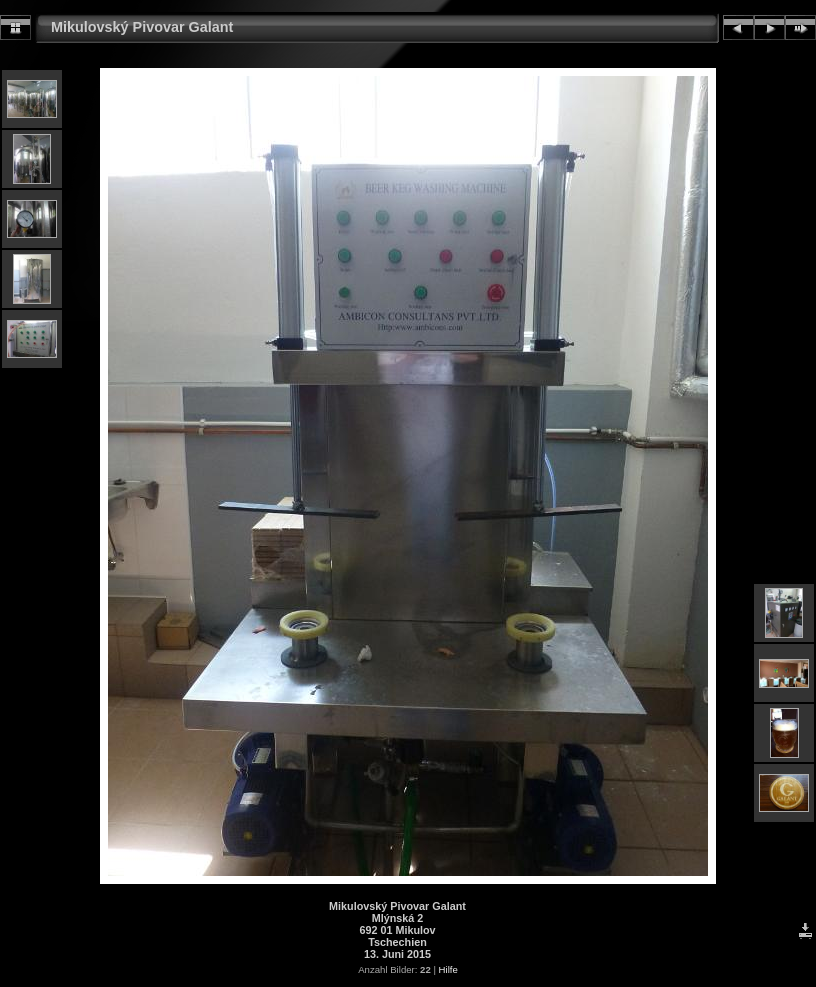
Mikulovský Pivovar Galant (142, 27)
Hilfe (448, 969)
